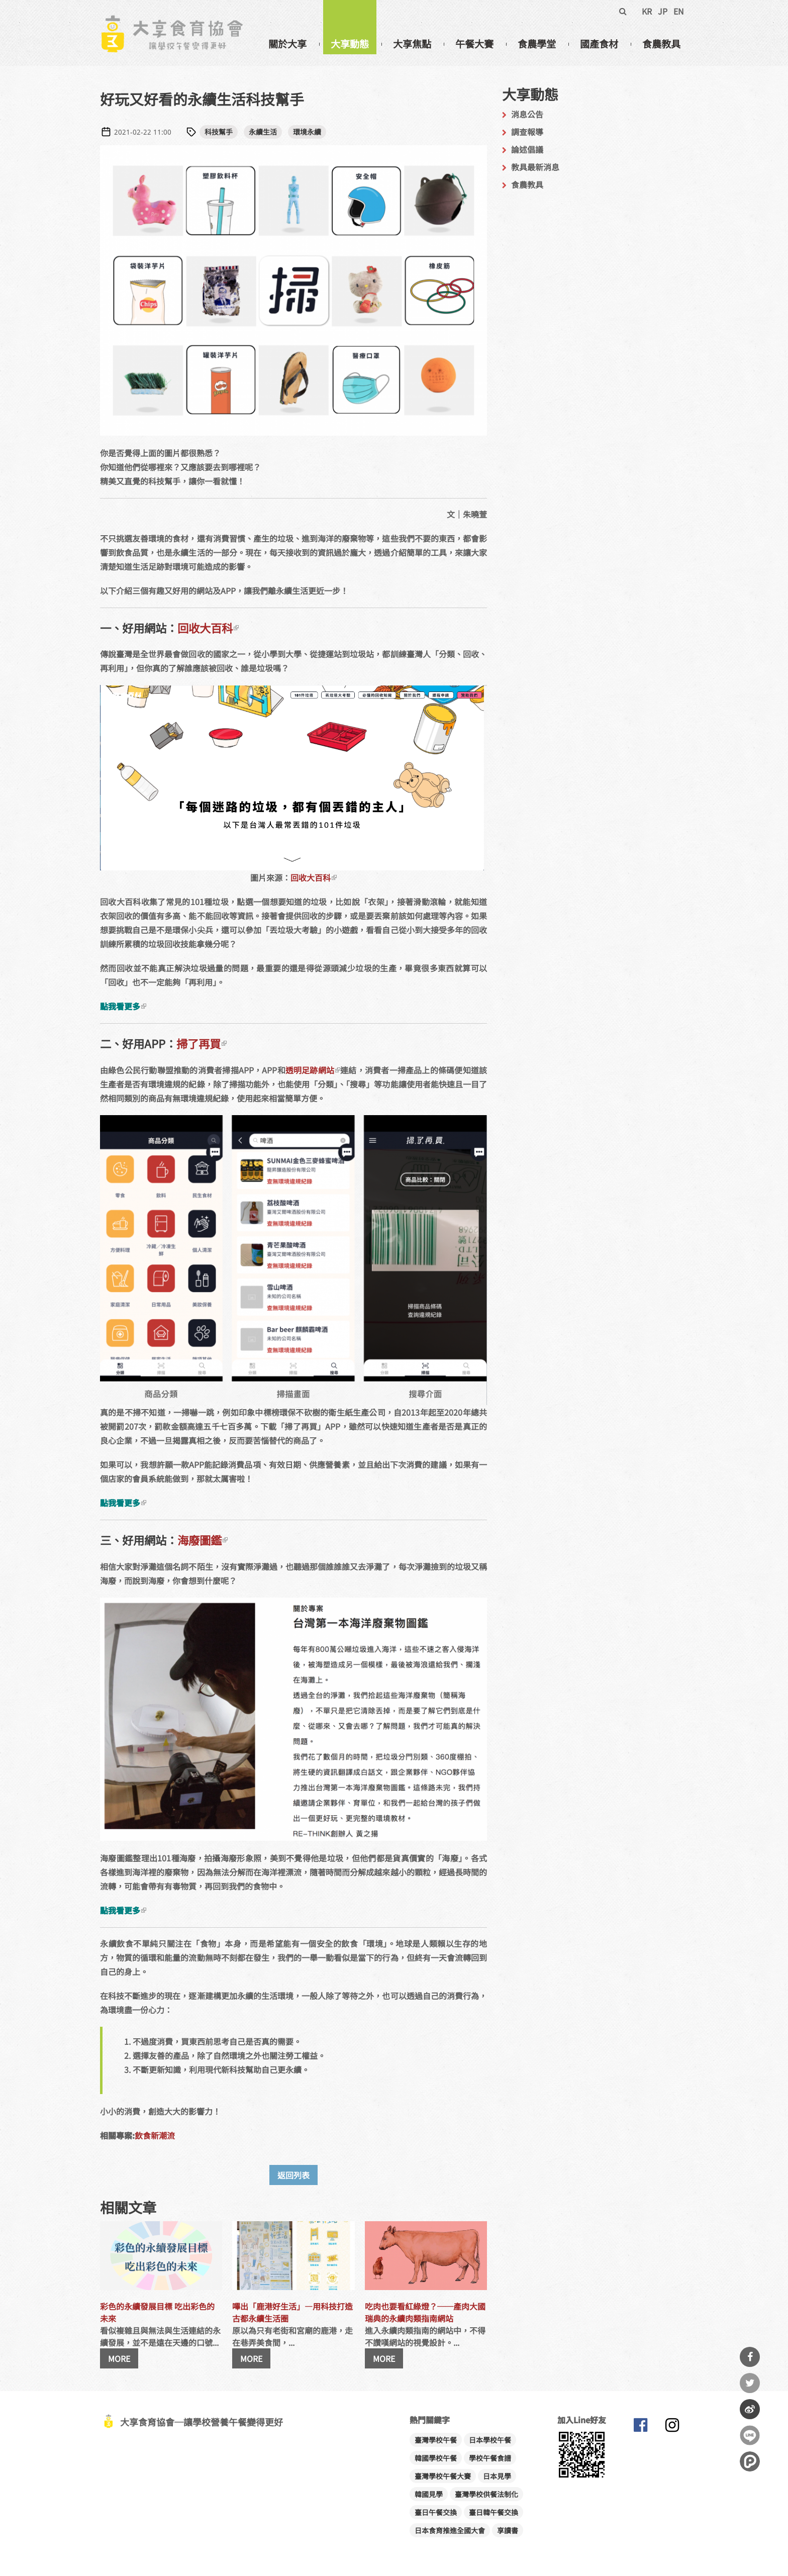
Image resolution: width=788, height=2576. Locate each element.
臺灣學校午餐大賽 (443, 2476)
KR (647, 11)
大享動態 (350, 44)
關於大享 (287, 44)
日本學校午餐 (490, 2440)
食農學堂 (537, 44)
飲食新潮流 (155, 2135)
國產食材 (599, 44)
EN (678, 11)
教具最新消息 (535, 167)
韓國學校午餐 (436, 2458)
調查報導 (527, 132)
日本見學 (497, 2476)
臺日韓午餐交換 (493, 2512)
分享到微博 (750, 2409)
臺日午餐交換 (436, 2512)
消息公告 (527, 114)
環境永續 (307, 132)
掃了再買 (201, 1043)
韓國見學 (429, 2494)
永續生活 (263, 132)
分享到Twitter (750, 2383)
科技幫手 (219, 132)
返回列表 (293, 2175)
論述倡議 (527, 149)
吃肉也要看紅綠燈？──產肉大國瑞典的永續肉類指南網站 (425, 2312)
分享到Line (750, 2435)
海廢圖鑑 (202, 1540)
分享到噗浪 (750, 2461)
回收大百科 (208, 628)
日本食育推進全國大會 (450, 2530)
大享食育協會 (640, 2427)
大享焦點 (412, 44)
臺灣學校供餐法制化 (486, 2494)
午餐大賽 (474, 44)
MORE (119, 2358)
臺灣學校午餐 (436, 2440)
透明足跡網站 (312, 1070)
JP (662, 11)
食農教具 (661, 44)
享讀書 (507, 2530)
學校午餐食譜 (490, 2458)
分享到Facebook (750, 2357)
